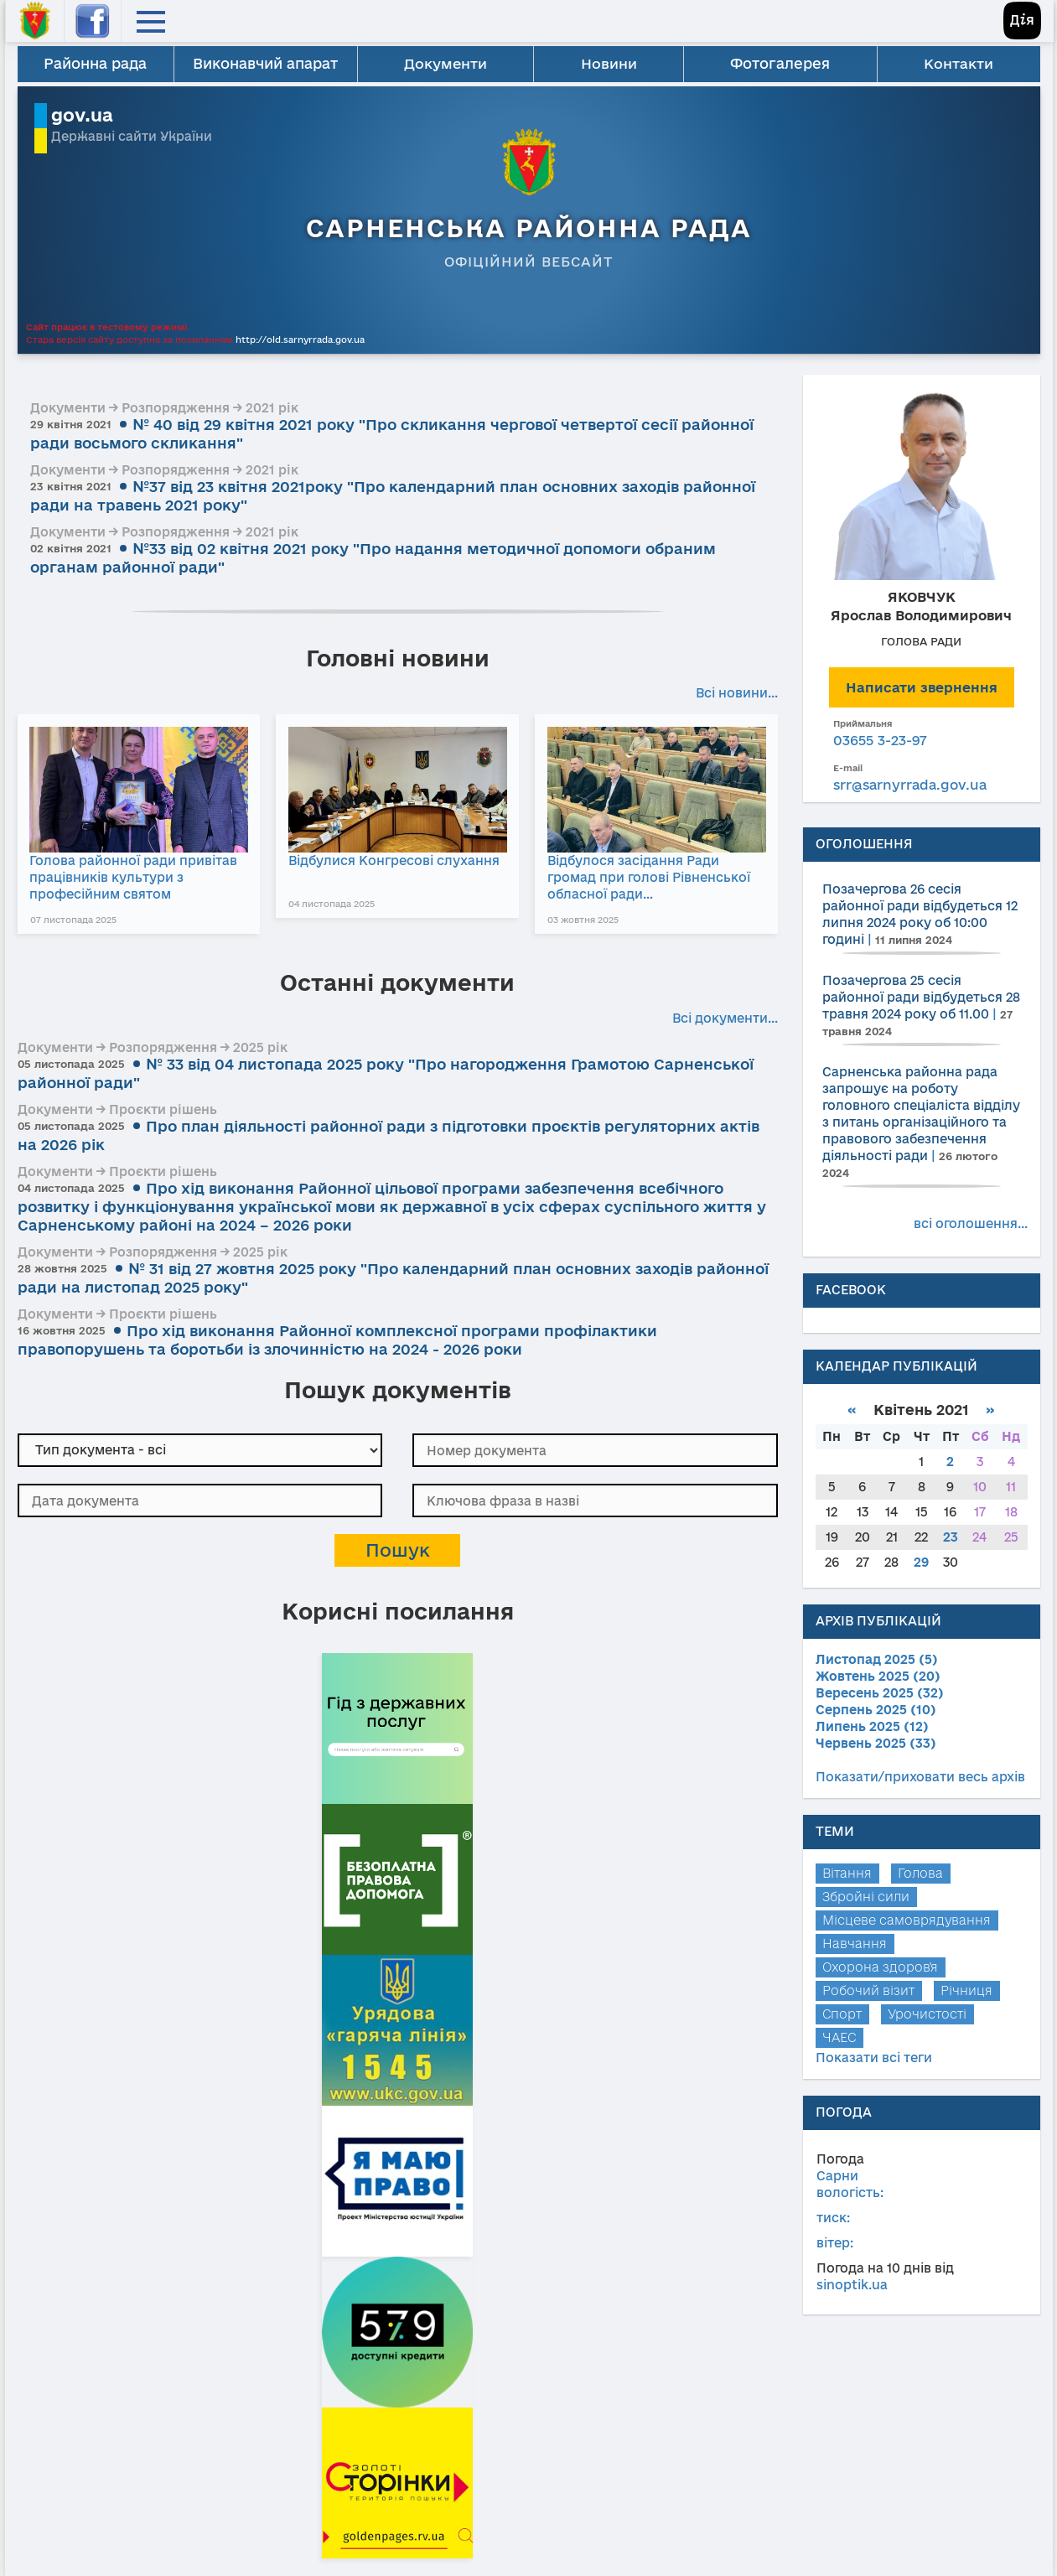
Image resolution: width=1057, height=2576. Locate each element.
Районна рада (95, 63)
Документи (446, 63)
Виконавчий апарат (265, 63)
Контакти (958, 63)
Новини (609, 63)
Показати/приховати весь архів (920, 1777)
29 (921, 1562)
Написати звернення (921, 687)
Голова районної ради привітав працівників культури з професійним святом (131, 876)
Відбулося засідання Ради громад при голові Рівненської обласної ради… (662, 876)
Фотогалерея (781, 63)
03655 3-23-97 (879, 740)
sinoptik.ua (852, 2285)
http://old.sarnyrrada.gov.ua (300, 339)
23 (950, 1537)
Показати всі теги (874, 2057)
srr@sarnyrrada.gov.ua (910, 784)
